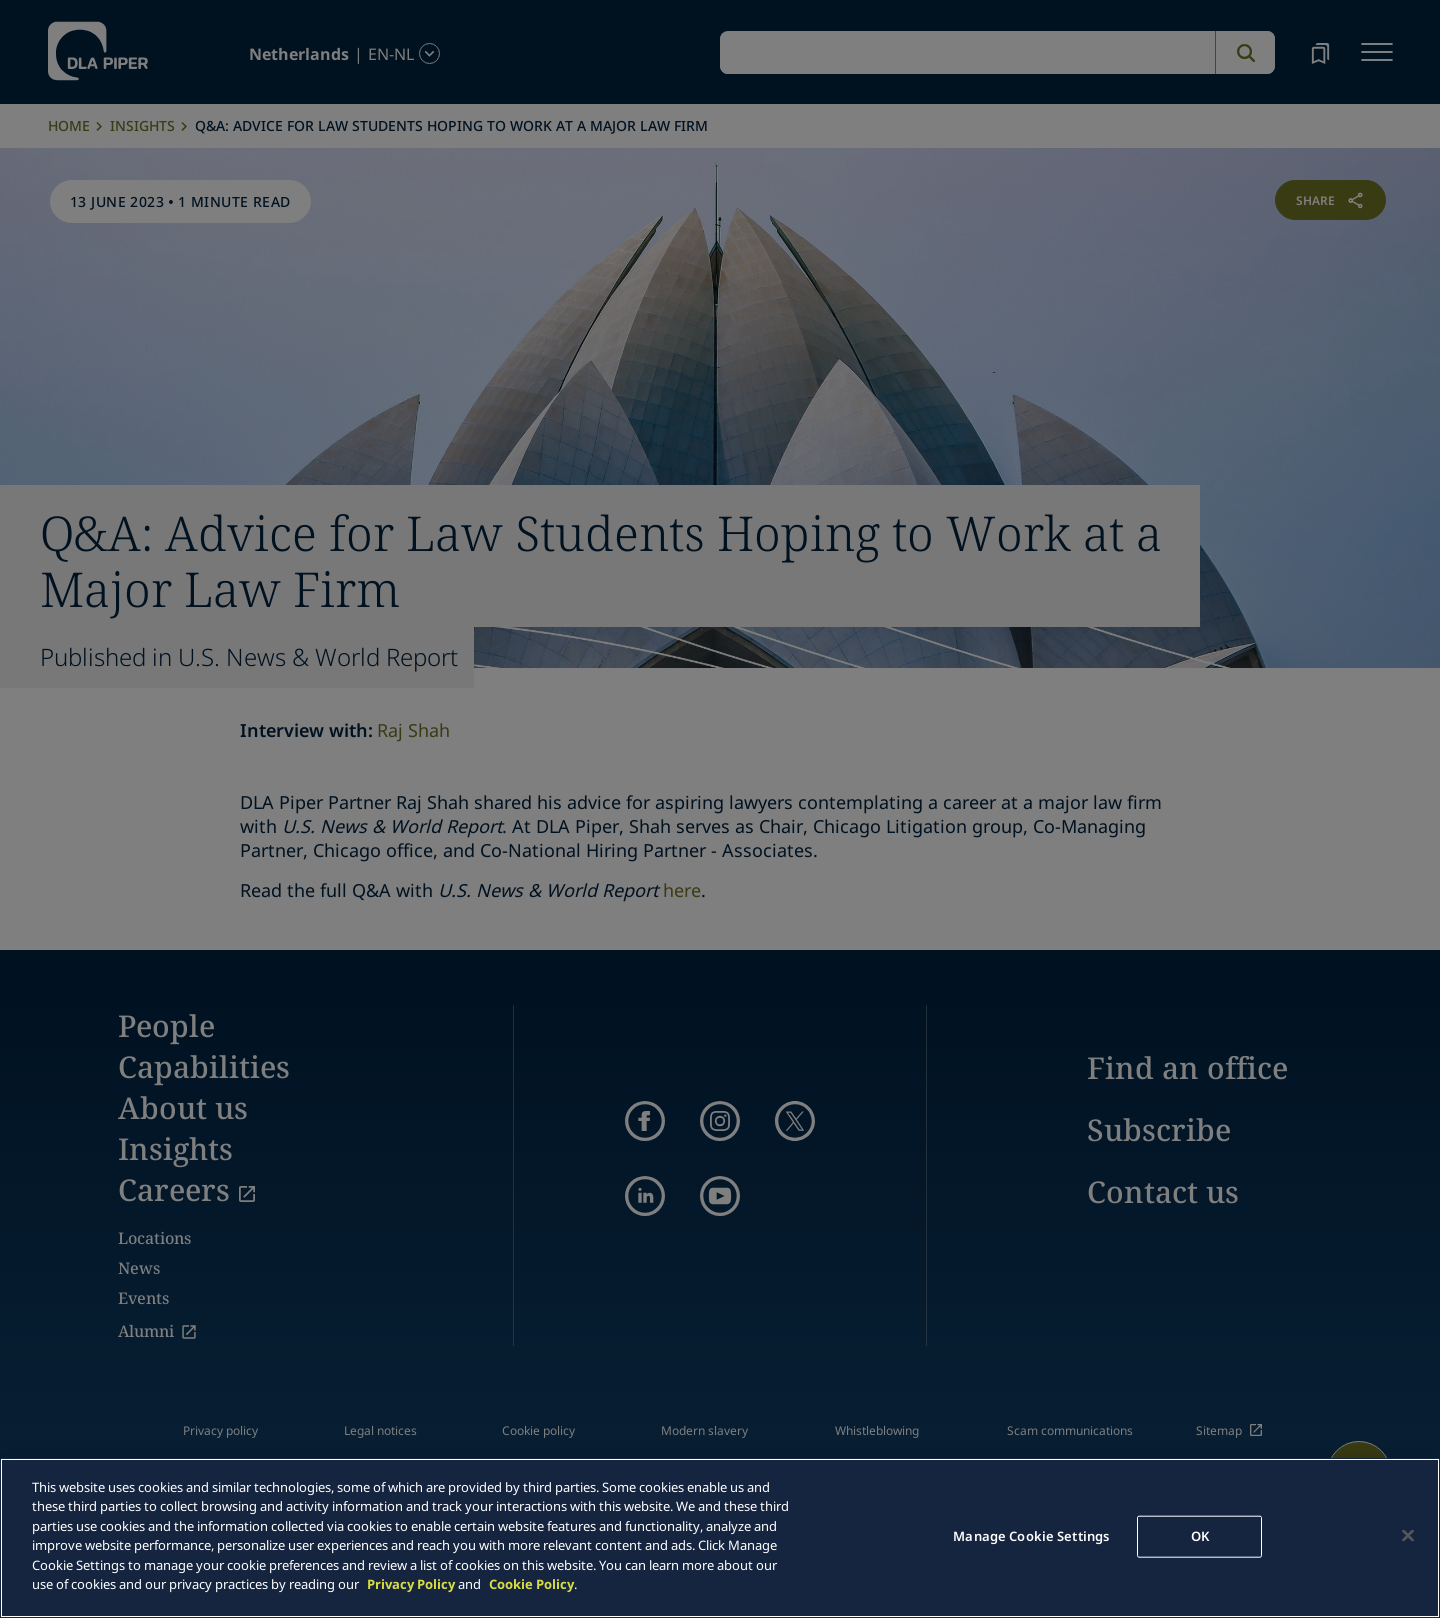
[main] (720, 1538)
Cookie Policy (531, 1584)
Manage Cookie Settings (1031, 1536)
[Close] (1408, 1535)
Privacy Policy (411, 1584)
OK (1200, 1536)
